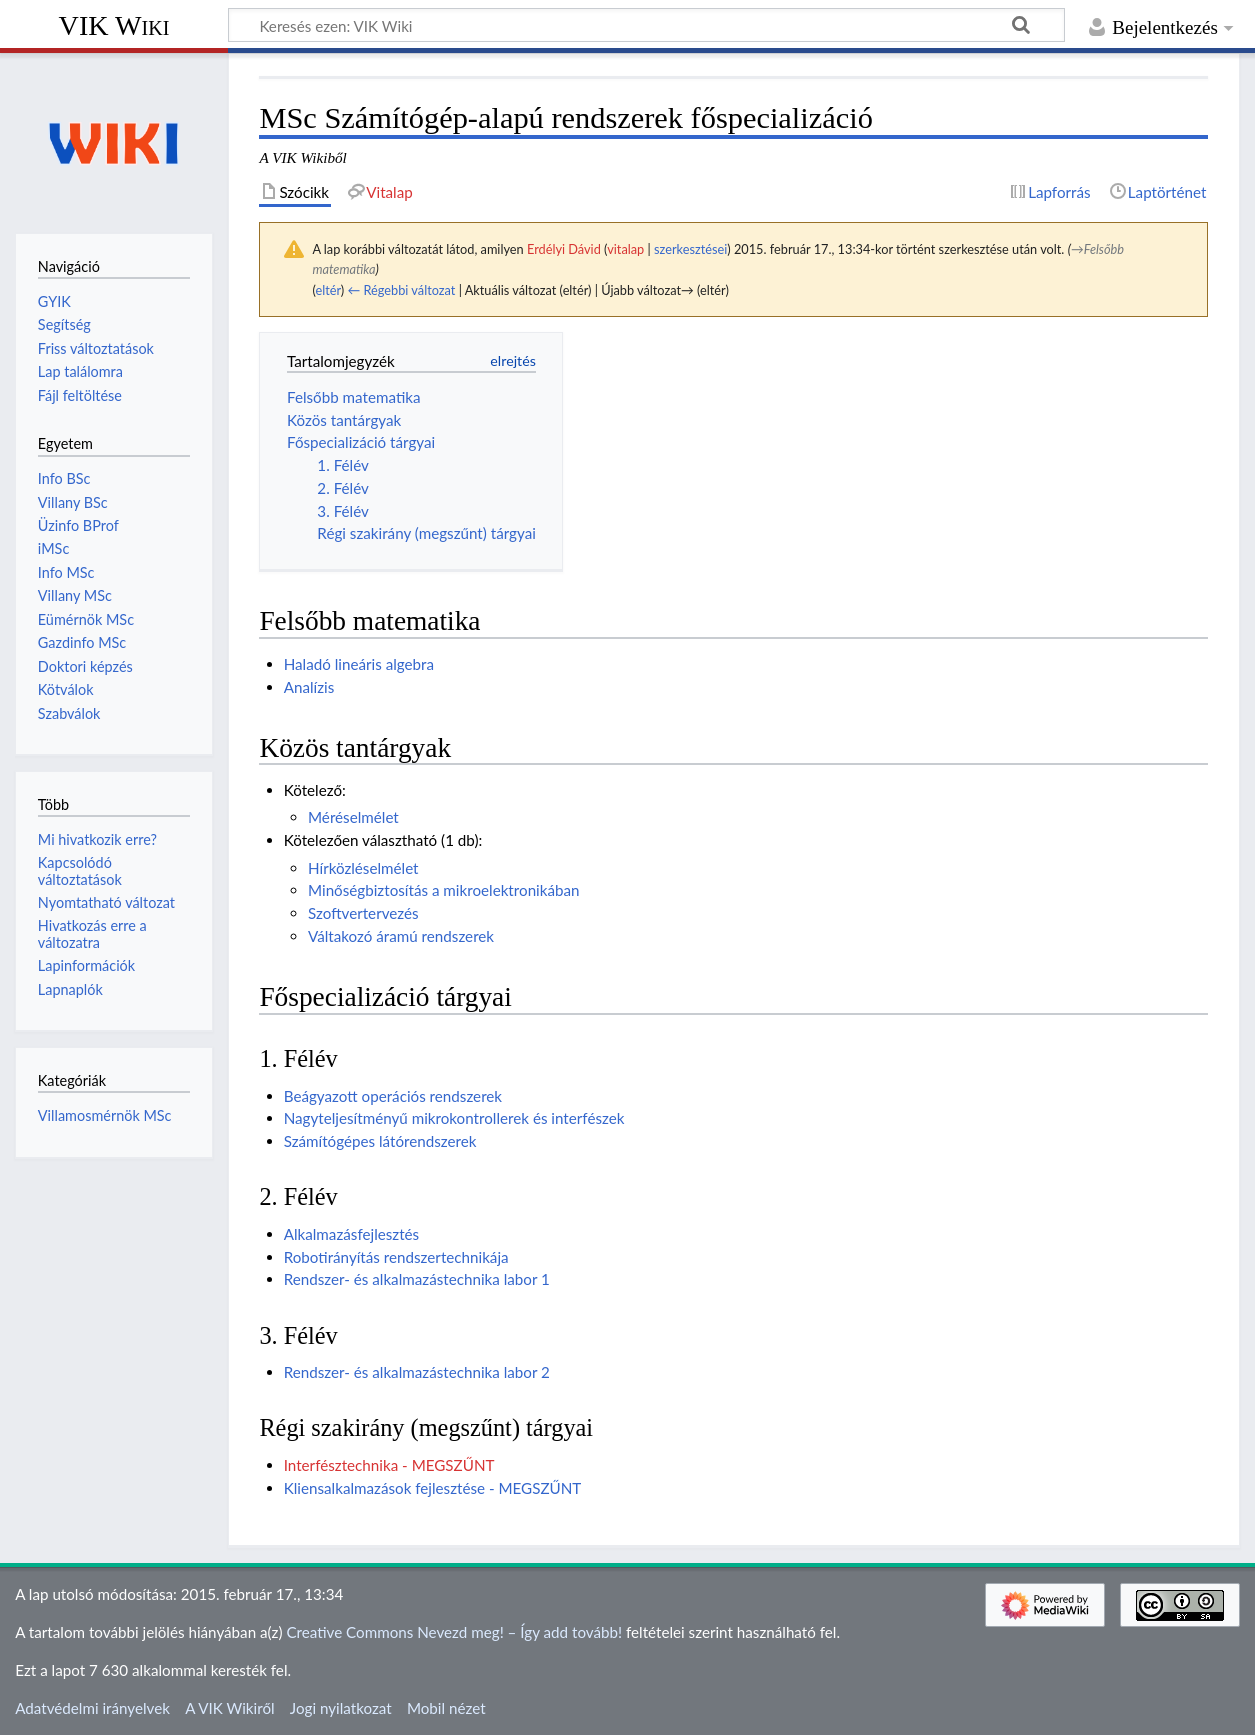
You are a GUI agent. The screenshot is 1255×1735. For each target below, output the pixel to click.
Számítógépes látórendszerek (380, 1141)
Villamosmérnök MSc (105, 1115)
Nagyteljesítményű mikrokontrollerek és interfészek (454, 1118)
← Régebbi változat (401, 290)
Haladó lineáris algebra (359, 664)
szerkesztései (690, 249)
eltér (327, 290)
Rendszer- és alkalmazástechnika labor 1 (417, 1279)
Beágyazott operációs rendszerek (393, 1096)
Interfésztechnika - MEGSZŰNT (389, 1465)
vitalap (625, 249)
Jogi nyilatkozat (341, 1708)
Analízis (309, 687)
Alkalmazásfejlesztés (352, 1234)
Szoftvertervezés (363, 913)
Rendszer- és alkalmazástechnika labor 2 (417, 1372)
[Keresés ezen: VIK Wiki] (646, 25)
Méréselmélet (353, 817)
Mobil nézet (446, 1708)
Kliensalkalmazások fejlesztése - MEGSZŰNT (433, 1488)
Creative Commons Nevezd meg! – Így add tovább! (454, 1632)
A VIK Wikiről (229, 1708)
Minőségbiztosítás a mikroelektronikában (444, 890)
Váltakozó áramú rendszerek (401, 936)
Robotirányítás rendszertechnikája (396, 1257)
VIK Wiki (114, 25)
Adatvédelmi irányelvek (92, 1708)
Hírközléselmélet (363, 868)
